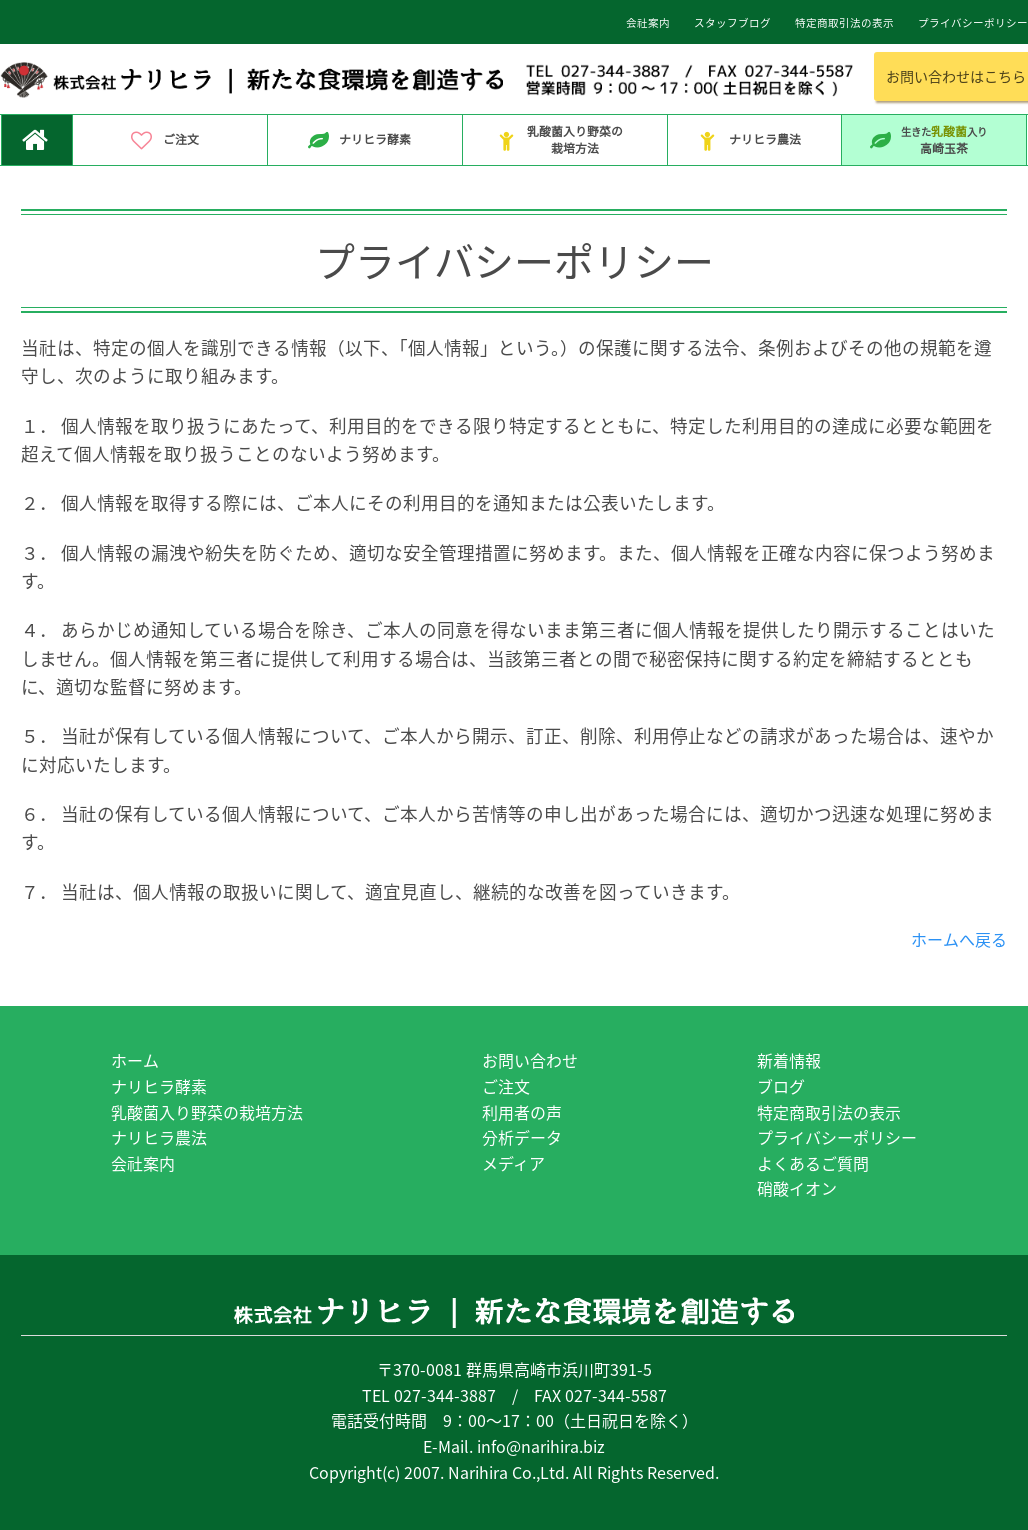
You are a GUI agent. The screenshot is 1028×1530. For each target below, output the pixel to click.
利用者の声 (522, 1112)
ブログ (781, 1086)
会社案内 (143, 1163)
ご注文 (169, 140)
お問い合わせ (530, 1060)
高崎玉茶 (933, 140)
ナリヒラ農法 (754, 140)
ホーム (135, 1060)
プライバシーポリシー (837, 1137)
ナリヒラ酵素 (364, 140)
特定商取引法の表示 (829, 1112)
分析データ (522, 1137)
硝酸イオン (797, 1188)
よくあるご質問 (813, 1163)
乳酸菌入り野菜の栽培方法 (564, 140)
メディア (513, 1163)
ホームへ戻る (959, 939)
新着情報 (789, 1060)
